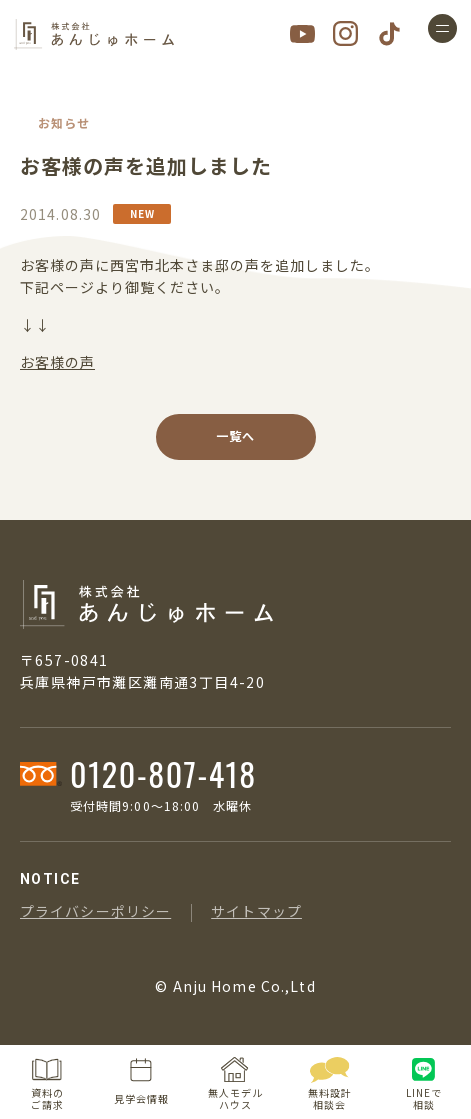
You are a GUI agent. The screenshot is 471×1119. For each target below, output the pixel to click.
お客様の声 (57, 362)
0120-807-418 (163, 774)
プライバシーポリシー (95, 911)
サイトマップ (256, 911)
